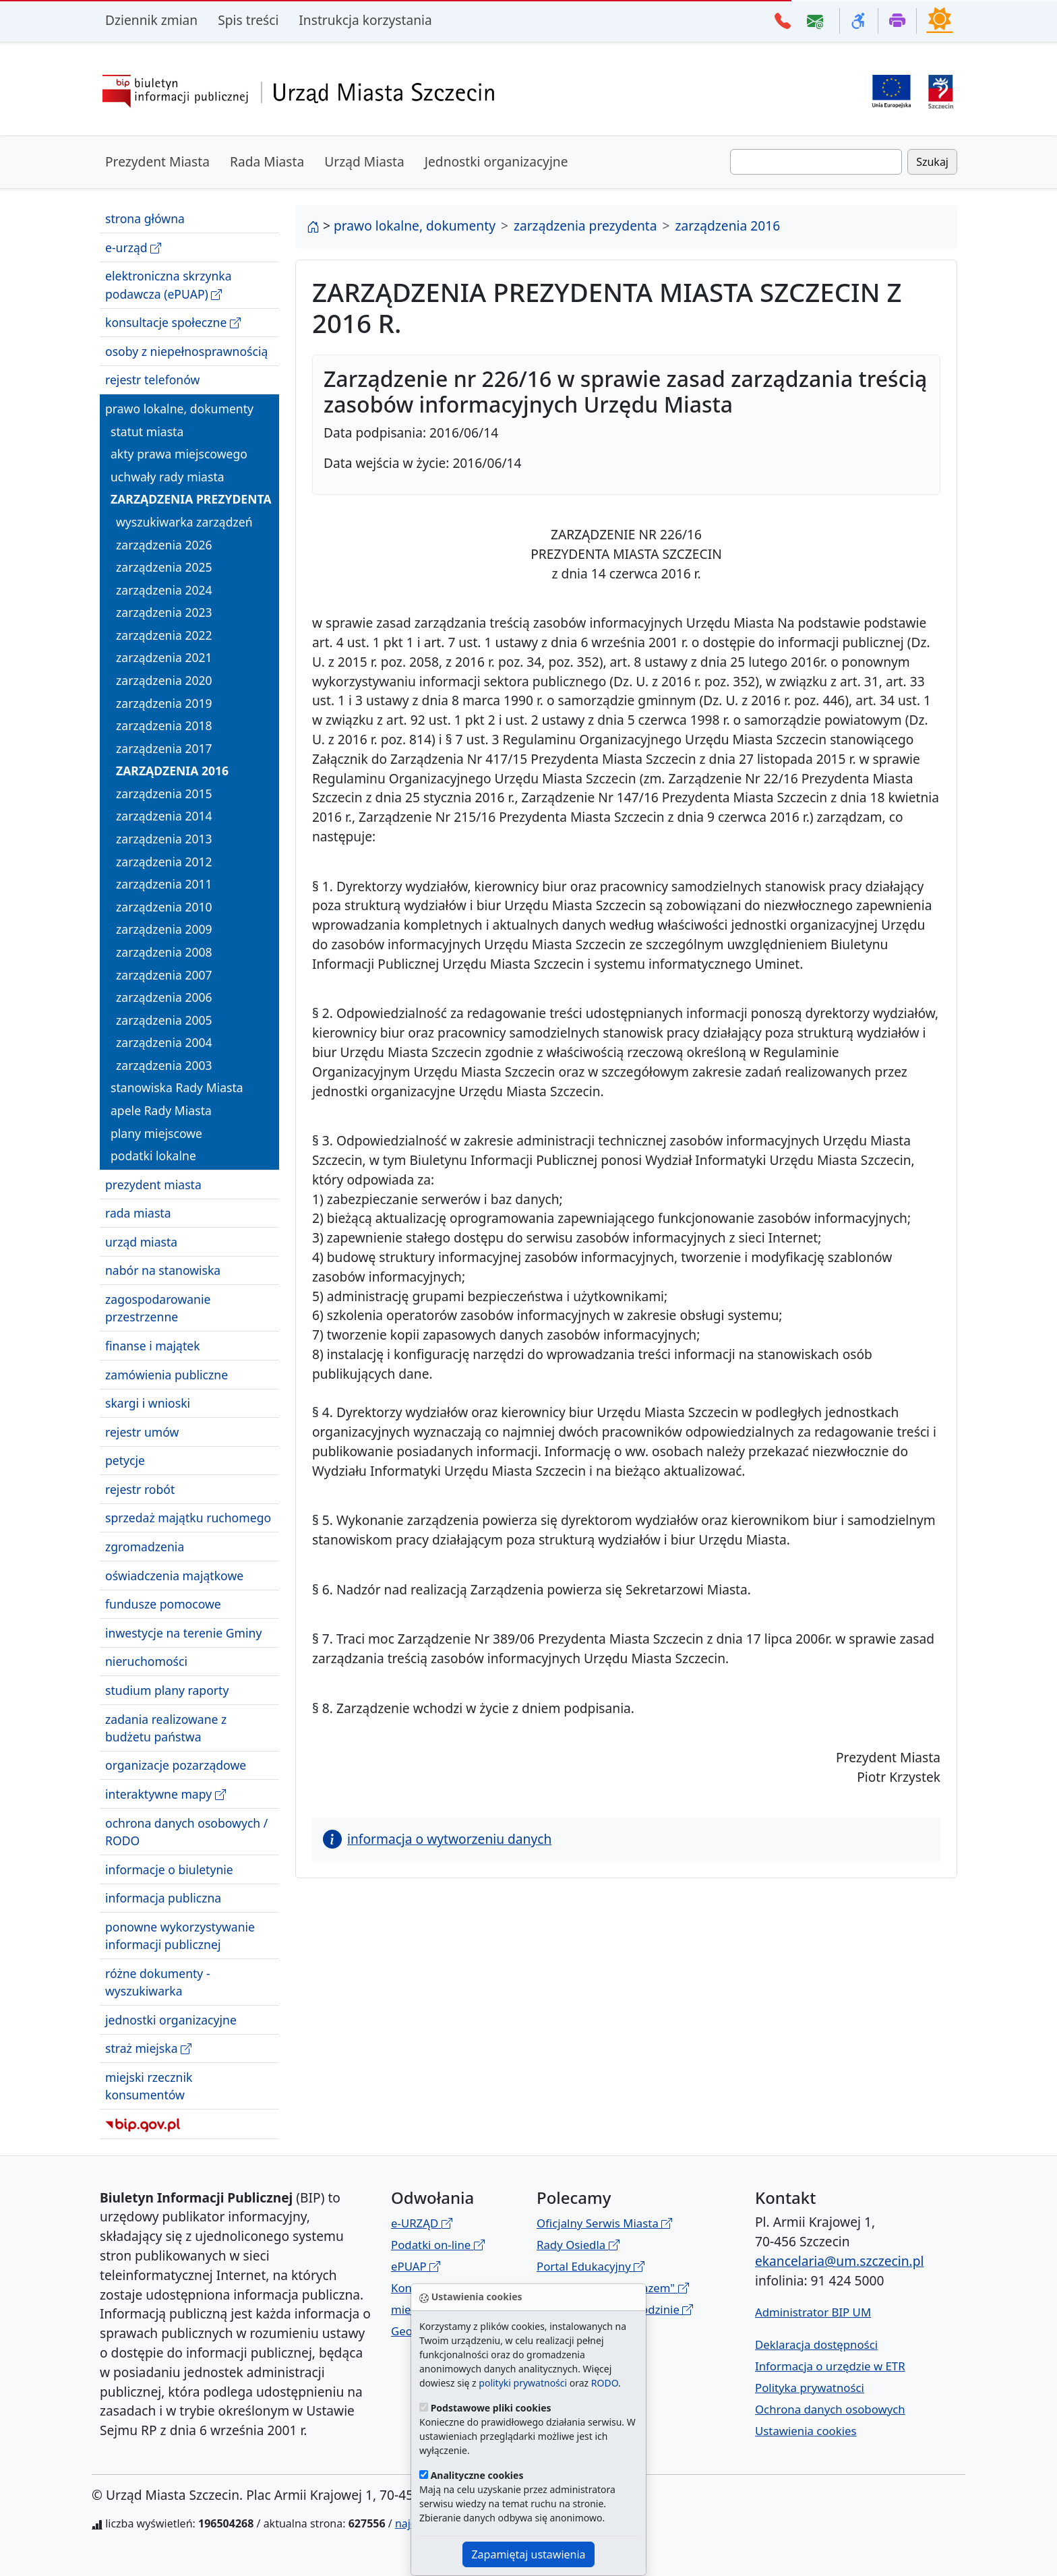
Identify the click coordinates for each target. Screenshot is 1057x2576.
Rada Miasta (267, 161)
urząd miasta (141, 1242)
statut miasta (147, 431)
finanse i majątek (152, 1346)
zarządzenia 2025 (164, 567)
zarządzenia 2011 (164, 884)
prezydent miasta (153, 1184)
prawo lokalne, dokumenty (179, 408)
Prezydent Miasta (157, 161)
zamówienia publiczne (166, 1375)
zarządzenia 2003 (164, 1065)
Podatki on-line (438, 2244)
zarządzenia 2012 (164, 861)
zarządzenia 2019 (164, 703)
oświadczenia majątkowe (174, 1575)
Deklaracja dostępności (816, 2344)
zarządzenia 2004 (164, 1042)
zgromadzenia (144, 1546)
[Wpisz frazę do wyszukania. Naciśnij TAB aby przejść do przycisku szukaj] (816, 162)
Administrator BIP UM (813, 2312)
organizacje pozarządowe (175, 1765)
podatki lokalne (153, 1155)
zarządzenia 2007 (164, 975)
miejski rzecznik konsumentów (148, 2086)
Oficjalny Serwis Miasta (604, 2223)
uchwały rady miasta (167, 477)
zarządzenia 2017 (164, 748)
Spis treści (248, 20)
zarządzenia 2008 (164, 952)
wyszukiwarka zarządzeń (184, 522)
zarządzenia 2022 (164, 635)
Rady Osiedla (578, 2244)
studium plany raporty (167, 1690)
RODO (604, 2382)
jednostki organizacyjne (171, 2020)
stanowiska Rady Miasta (177, 1087)
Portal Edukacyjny (590, 2266)
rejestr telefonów (152, 379)
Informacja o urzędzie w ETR (830, 2366)
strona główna (145, 218)
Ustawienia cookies (806, 2430)
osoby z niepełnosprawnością (186, 351)
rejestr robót (140, 1489)
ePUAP (415, 2266)
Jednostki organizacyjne (496, 161)
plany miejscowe (156, 1133)
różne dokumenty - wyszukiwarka (157, 1982)
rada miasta (138, 1213)
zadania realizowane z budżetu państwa (166, 1728)
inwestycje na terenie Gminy (183, 1633)
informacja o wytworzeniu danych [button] (437, 1839)
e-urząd (133, 247)
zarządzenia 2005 (164, 1020)
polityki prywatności (523, 2382)
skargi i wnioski (147, 1403)
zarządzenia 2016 (172, 770)
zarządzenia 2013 (164, 839)
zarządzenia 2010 (164, 907)
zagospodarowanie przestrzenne (157, 1308)
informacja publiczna (163, 1898)
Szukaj (932, 161)
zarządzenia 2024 (164, 590)
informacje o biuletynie (169, 1869)
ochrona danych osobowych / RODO (186, 1832)
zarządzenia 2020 (164, 680)
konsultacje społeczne (173, 322)
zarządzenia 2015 (164, 793)
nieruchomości (146, 1661)
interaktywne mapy (165, 1794)
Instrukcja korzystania (365, 20)
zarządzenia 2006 (164, 997)
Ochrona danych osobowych (830, 2409)
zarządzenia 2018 (164, 725)
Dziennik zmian (151, 20)
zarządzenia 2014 (164, 816)
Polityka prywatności (809, 2387)
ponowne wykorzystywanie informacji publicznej (180, 1935)
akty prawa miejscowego (179, 454)
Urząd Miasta (364, 161)
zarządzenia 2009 (164, 929)
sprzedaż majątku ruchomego (188, 1517)
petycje (125, 1460)
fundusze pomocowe (163, 1604)
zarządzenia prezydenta (191, 499)
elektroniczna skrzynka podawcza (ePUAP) (168, 285)
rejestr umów (142, 1432)
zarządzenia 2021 (164, 657)
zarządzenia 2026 (164, 545)
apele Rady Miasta (161, 1110)
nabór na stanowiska (162, 1270)
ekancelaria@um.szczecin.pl (839, 2261)
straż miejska (148, 2048)
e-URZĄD (421, 2223)
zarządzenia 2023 (164, 612)
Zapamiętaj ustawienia (528, 2554)
